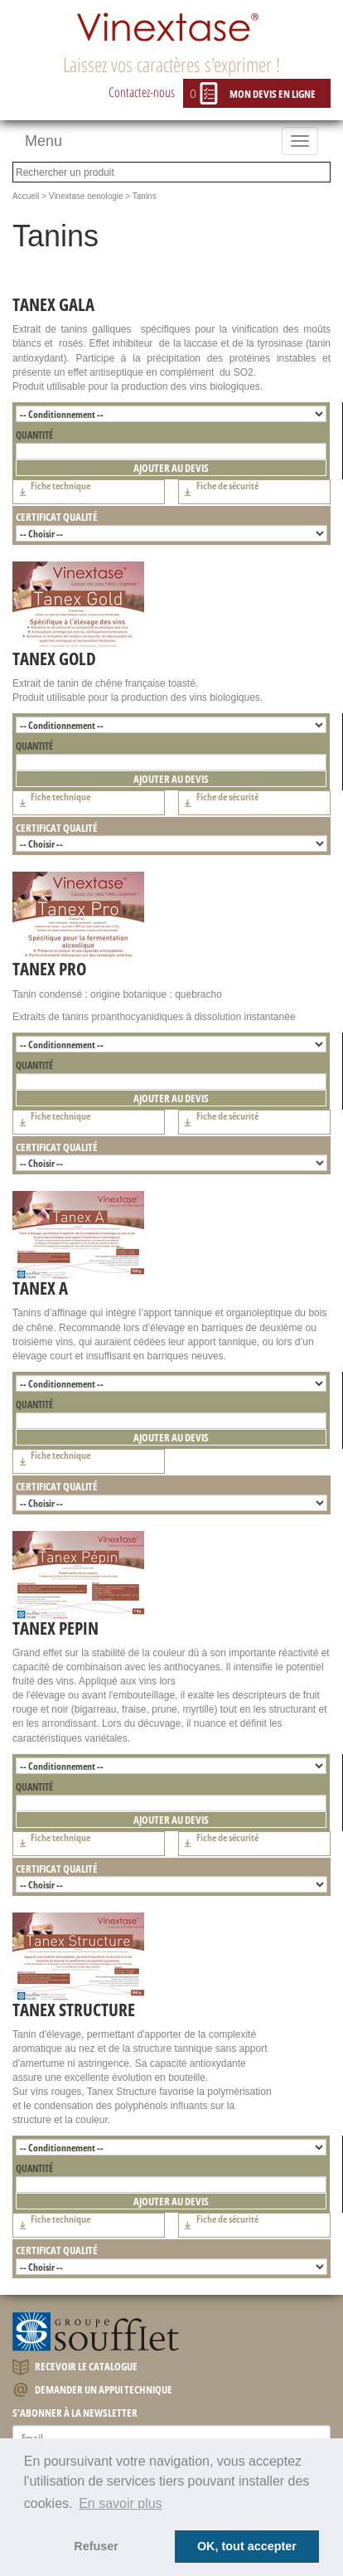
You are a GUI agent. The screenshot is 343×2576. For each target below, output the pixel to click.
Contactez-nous (142, 92)
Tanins (145, 196)
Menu (43, 141)
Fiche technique (52, 491)
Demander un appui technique (92, 2390)
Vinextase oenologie (86, 196)
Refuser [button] (96, 2546)
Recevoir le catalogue (75, 2367)
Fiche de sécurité (219, 491)
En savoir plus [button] (120, 2503)
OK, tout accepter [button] (247, 2546)
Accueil (25, 196)
